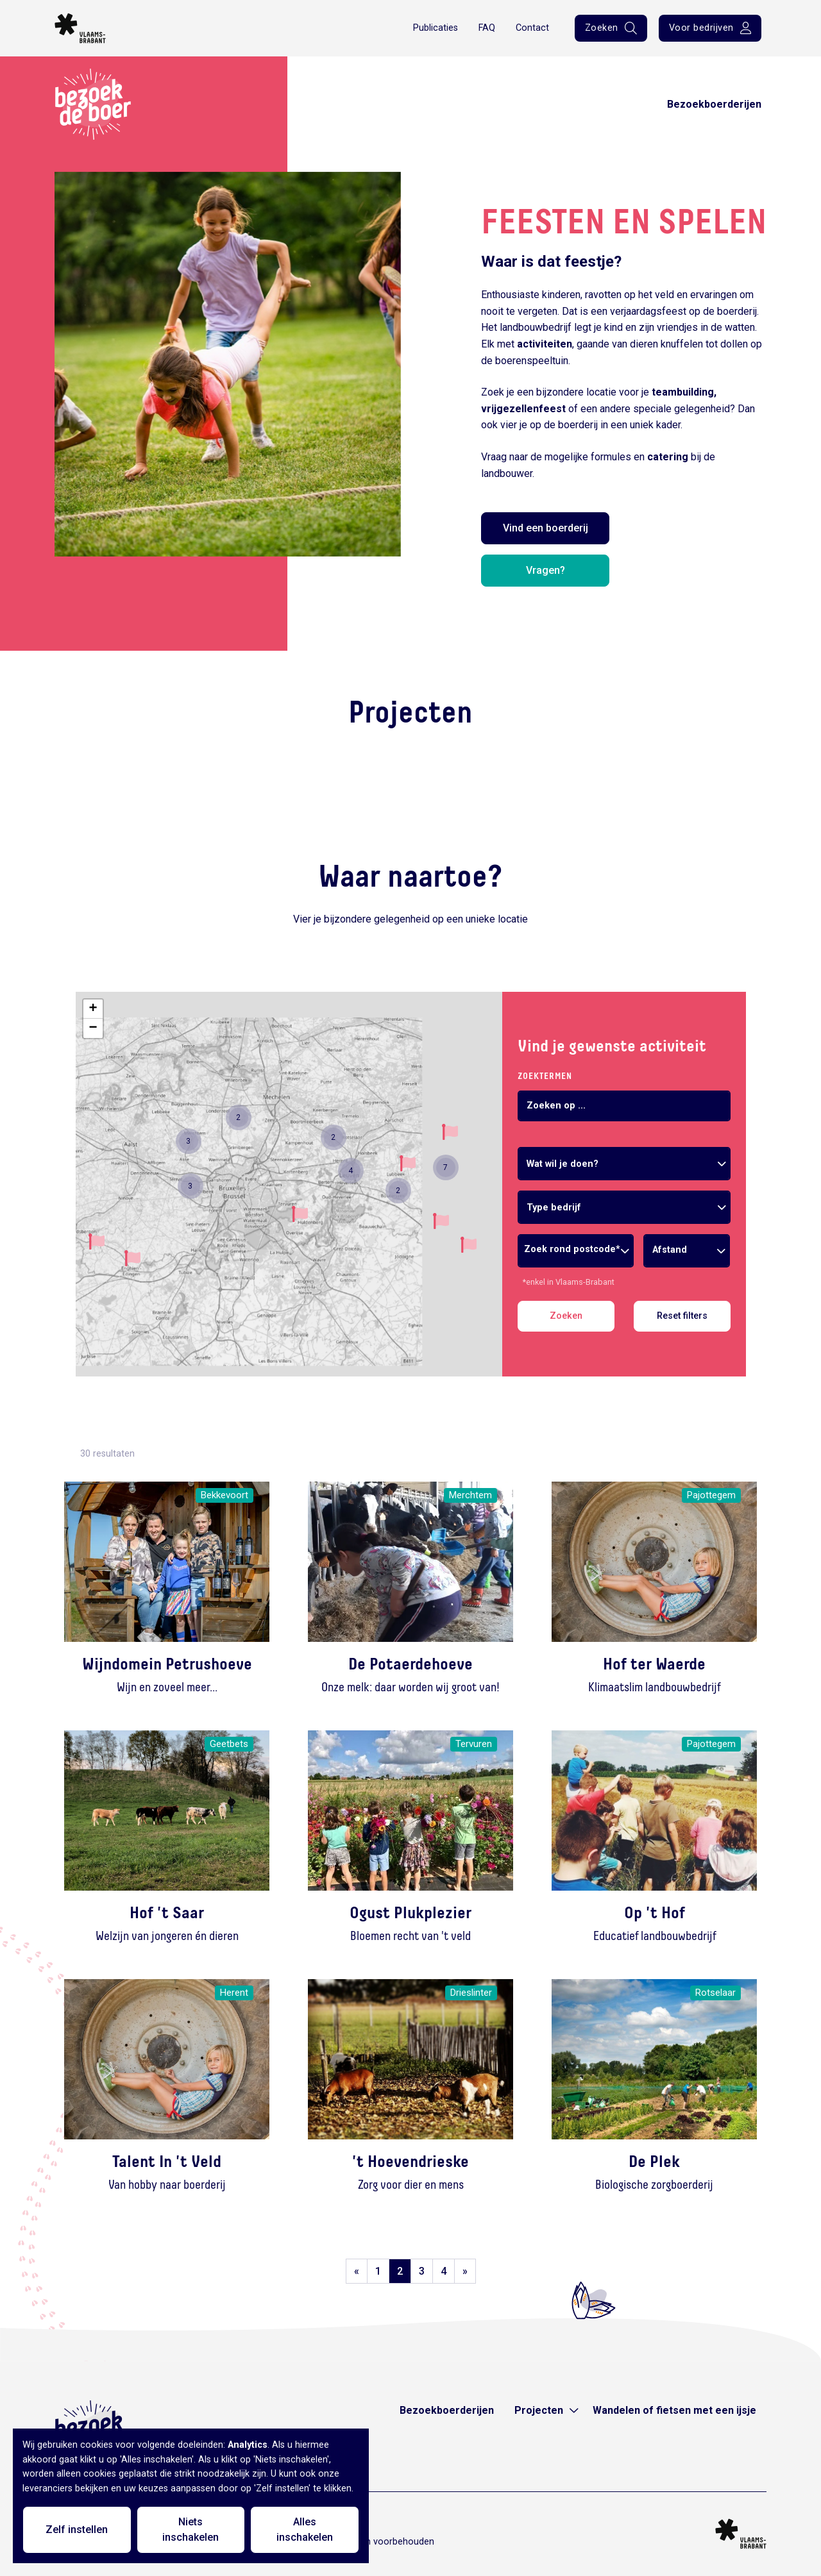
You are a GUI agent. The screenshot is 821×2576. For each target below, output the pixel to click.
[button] (132, 1258)
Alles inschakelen (304, 2529)
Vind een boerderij (545, 528)
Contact (532, 27)
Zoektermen (545, 1076)
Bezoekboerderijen (714, 104)
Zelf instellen (77, 2529)
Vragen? (545, 570)
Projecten (538, 2410)
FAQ (486, 27)
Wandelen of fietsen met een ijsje (674, 2410)
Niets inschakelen (190, 2529)
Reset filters (682, 1315)
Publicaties (435, 27)
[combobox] (624, 1163)
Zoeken (566, 1315)
